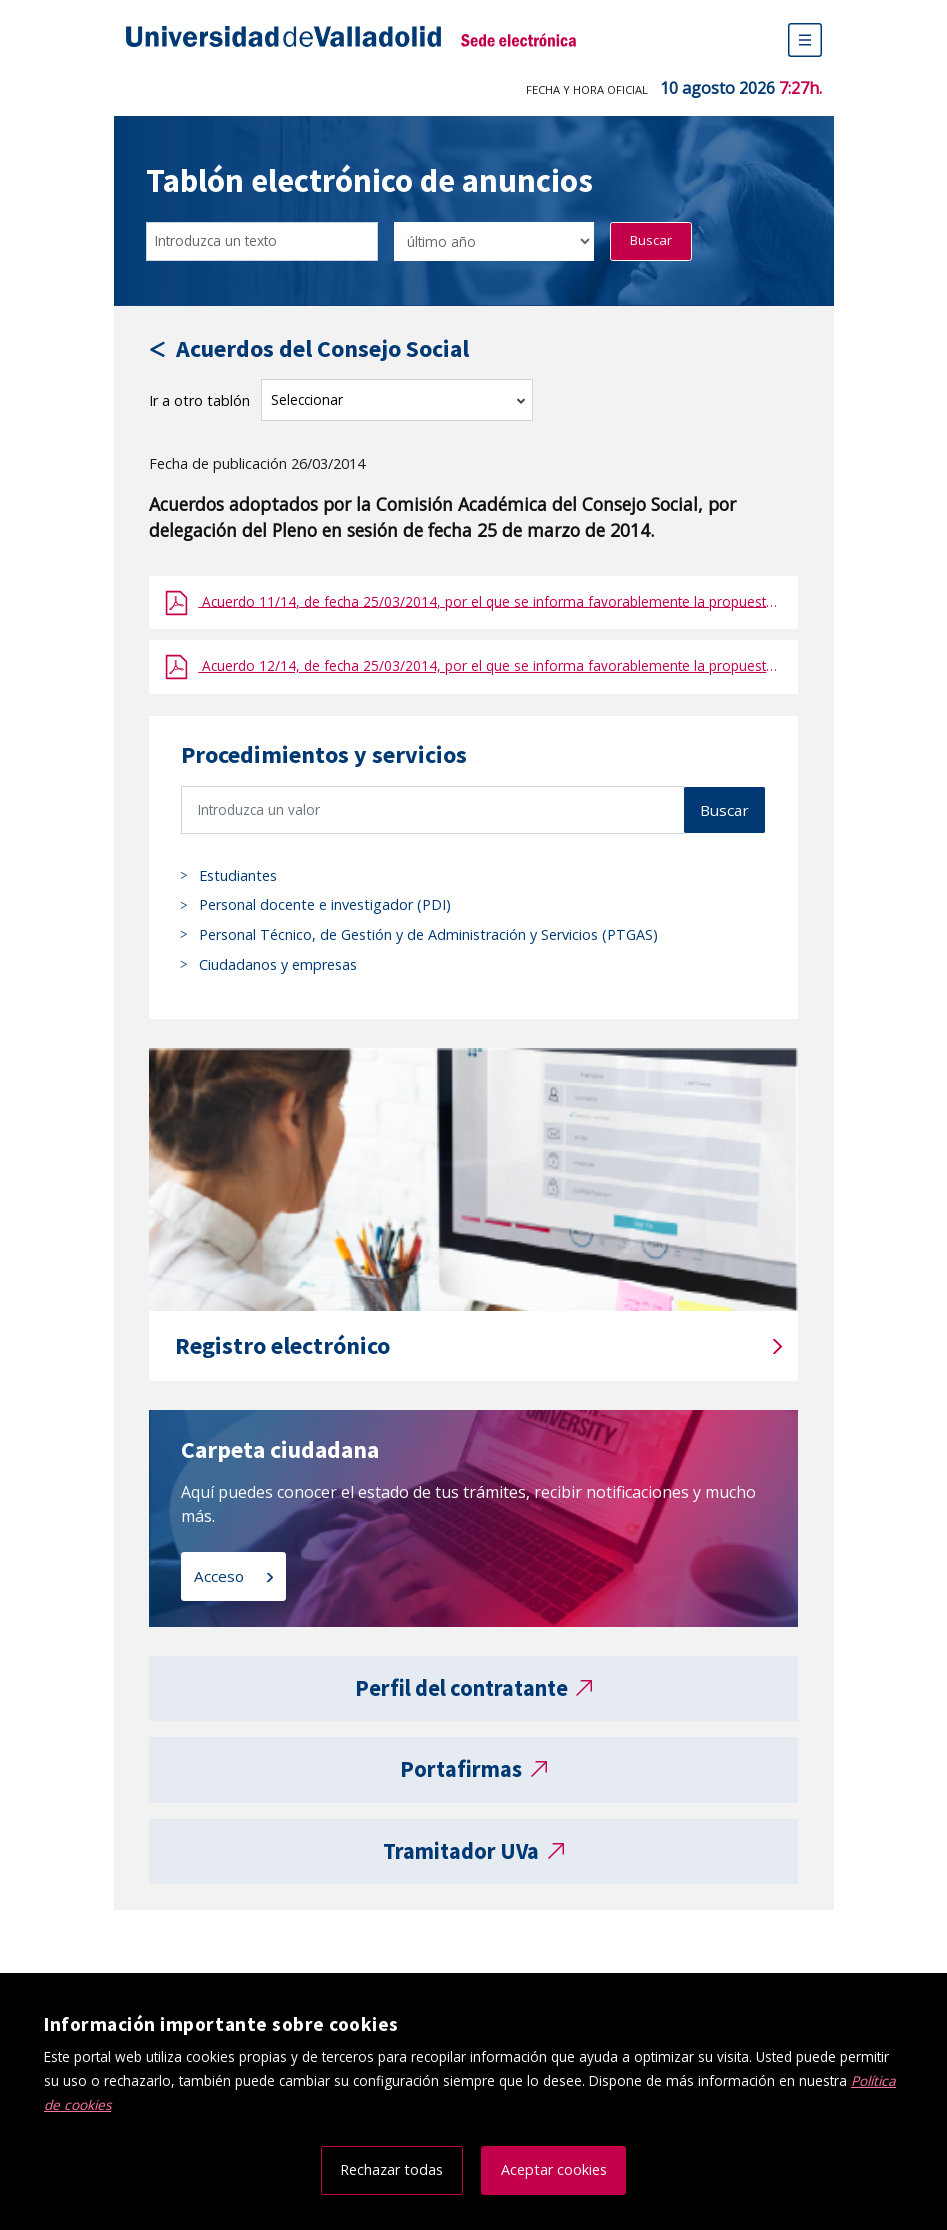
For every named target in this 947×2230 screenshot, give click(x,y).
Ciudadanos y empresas (278, 964)
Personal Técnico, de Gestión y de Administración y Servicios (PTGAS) (428, 934)
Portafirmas (461, 1769)
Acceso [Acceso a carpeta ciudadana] (221, 1576)
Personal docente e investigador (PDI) (325, 904)
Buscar (651, 240)
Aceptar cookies (554, 2169)
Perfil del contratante (461, 1688)
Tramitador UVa (461, 1851)
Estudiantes (238, 875)
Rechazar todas (391, 2169)
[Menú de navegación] (805, 40)
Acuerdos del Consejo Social (322, 349)
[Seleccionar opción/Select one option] (494, 241)
